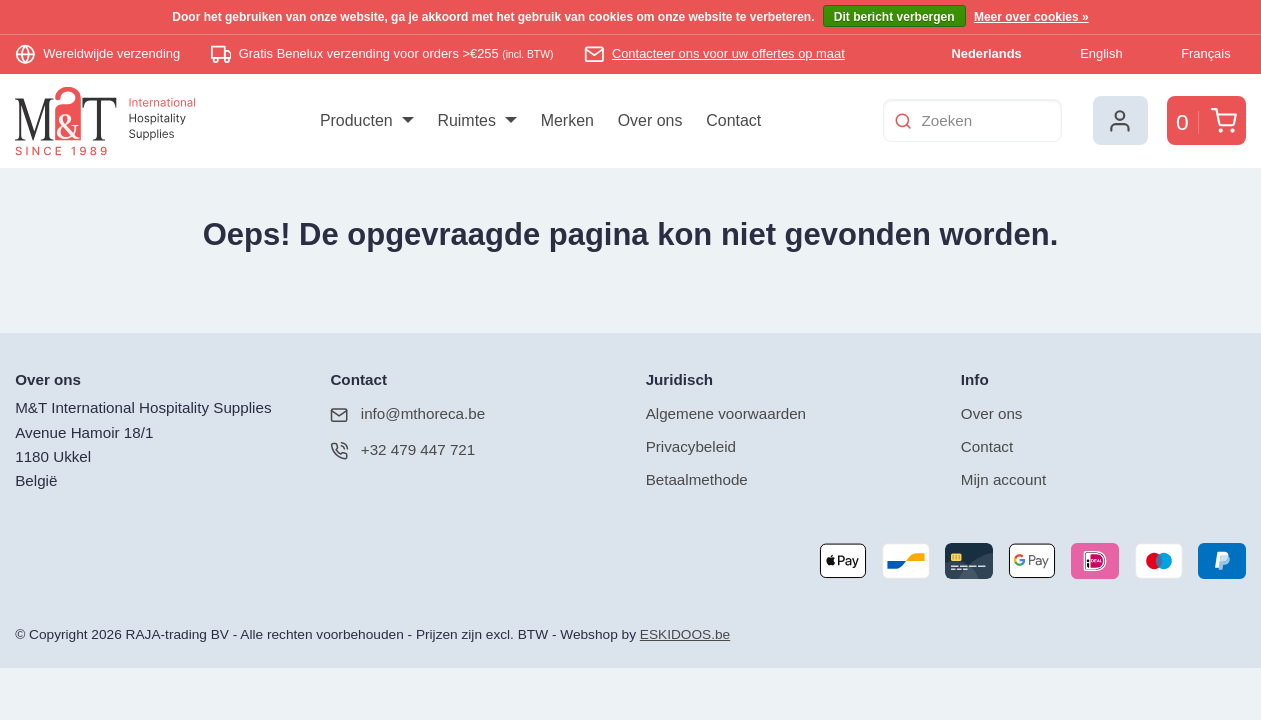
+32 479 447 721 (402, 450)
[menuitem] (366, 121)
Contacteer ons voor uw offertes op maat (728, 53)
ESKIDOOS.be (685, 634)
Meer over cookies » (1031, 17)
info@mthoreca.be (407, 414)
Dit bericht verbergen (894, 17)
